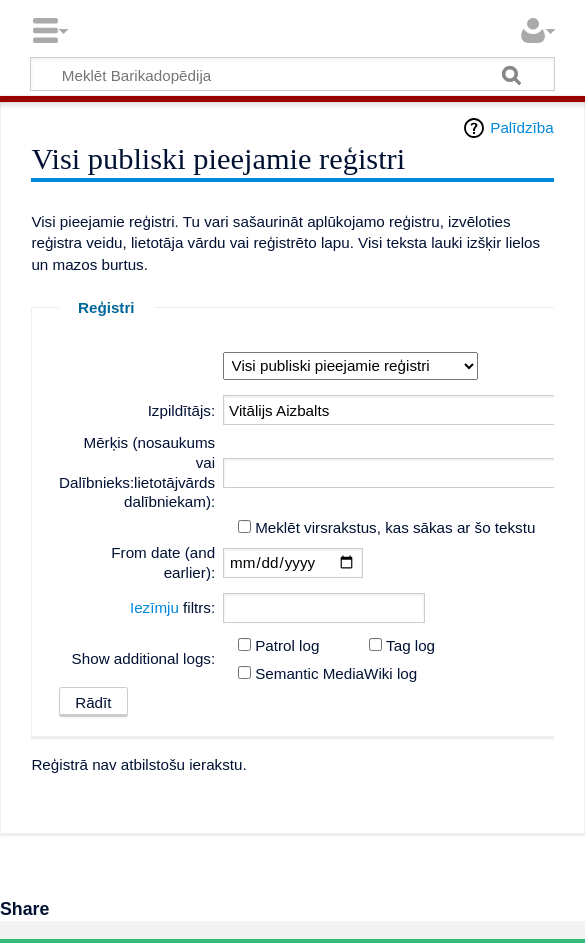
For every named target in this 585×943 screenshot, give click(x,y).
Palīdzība (521, 127)
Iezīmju (154, 607)
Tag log (410, 645)
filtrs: (172, 607)
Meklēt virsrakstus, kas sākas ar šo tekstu (395, 527)
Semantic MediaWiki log (336, 673)
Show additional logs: (144, 658)
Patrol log (287, 645)
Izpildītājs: (182, 410)
